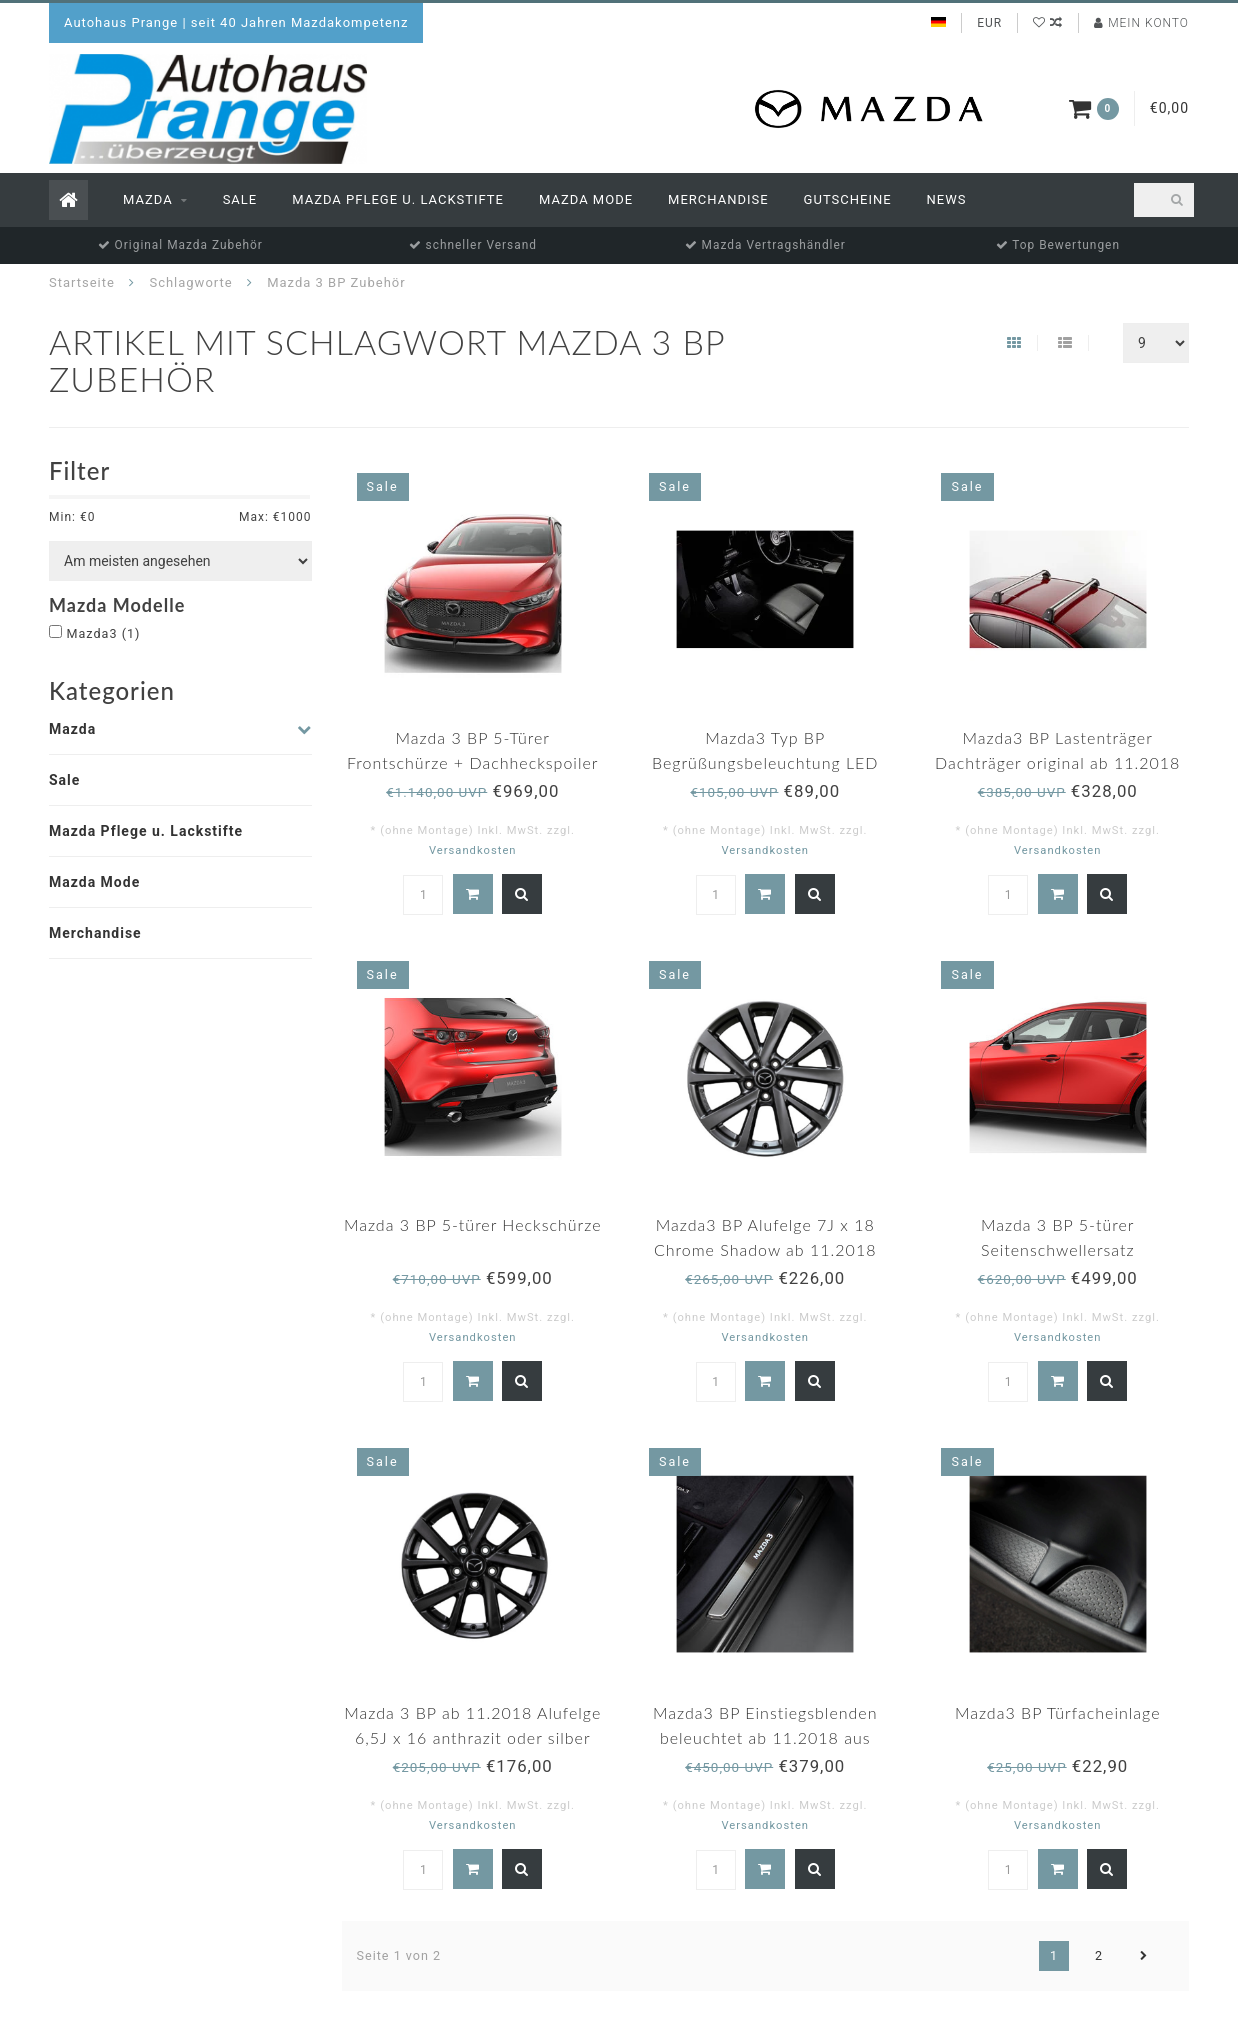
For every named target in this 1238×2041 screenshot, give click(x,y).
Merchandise (718, 199)
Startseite (82, 282)
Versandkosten (473, 850)
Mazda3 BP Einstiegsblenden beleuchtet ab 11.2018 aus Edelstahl (765, 1737)
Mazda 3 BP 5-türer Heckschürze (473, 1224)
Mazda (148, 199)
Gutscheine (848, 199)
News (947, 199)
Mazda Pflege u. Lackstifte (398, 199)
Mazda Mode (586, 199)
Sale (240, 199)
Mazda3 (103, 633)
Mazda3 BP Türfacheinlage (1058, 1712)
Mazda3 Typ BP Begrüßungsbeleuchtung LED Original (765, 762)
